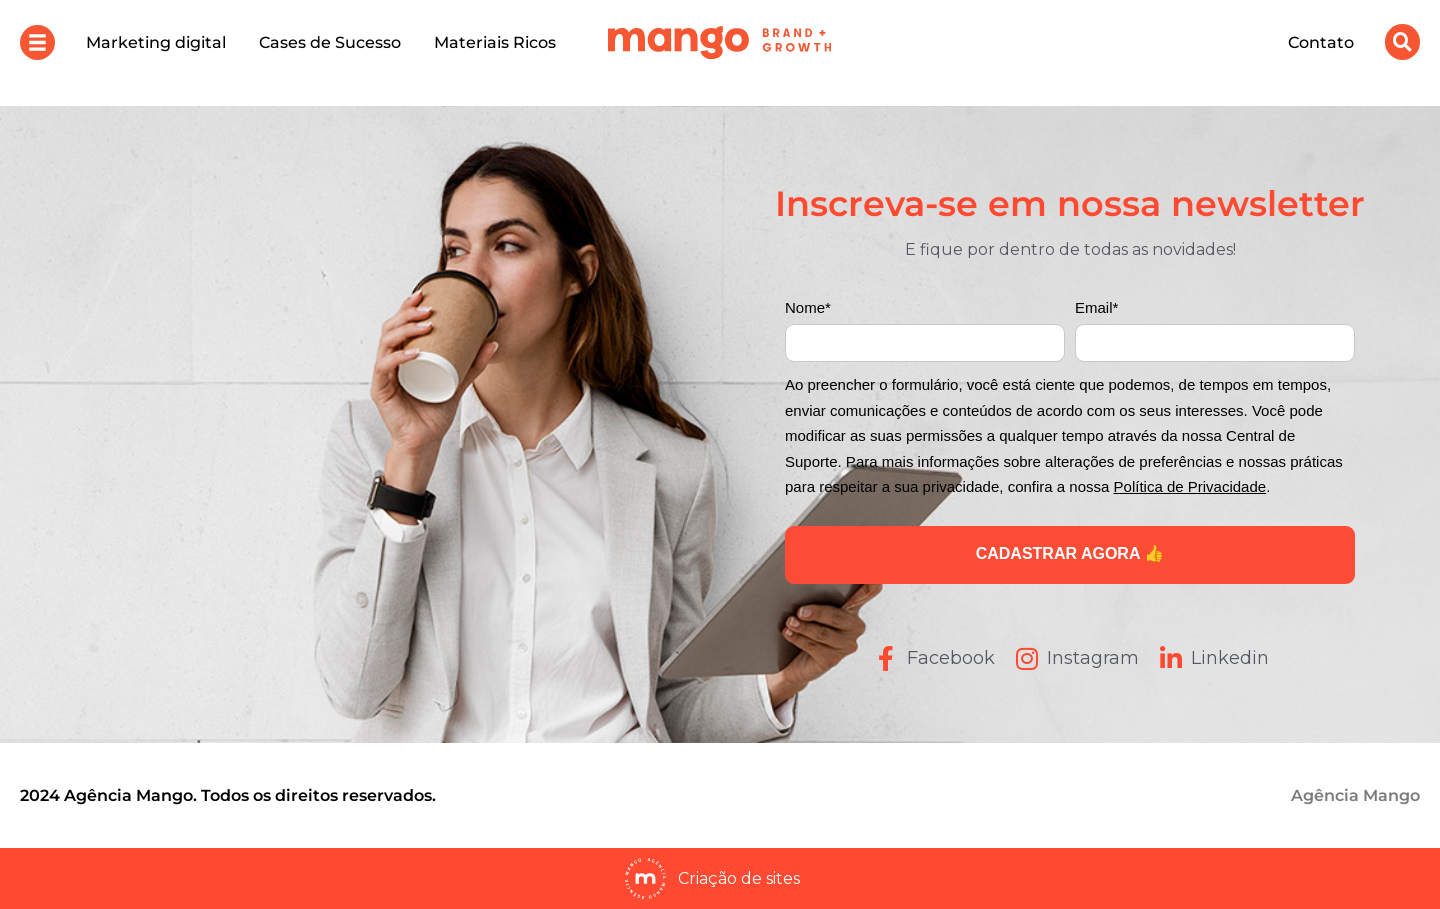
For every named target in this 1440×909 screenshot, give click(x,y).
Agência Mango (1355, 795)
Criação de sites (739, 878)
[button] (37, 42)
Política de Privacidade (1190, 486)
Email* (1096, 307)
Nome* (808, 307)
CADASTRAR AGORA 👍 (1070, 553)
